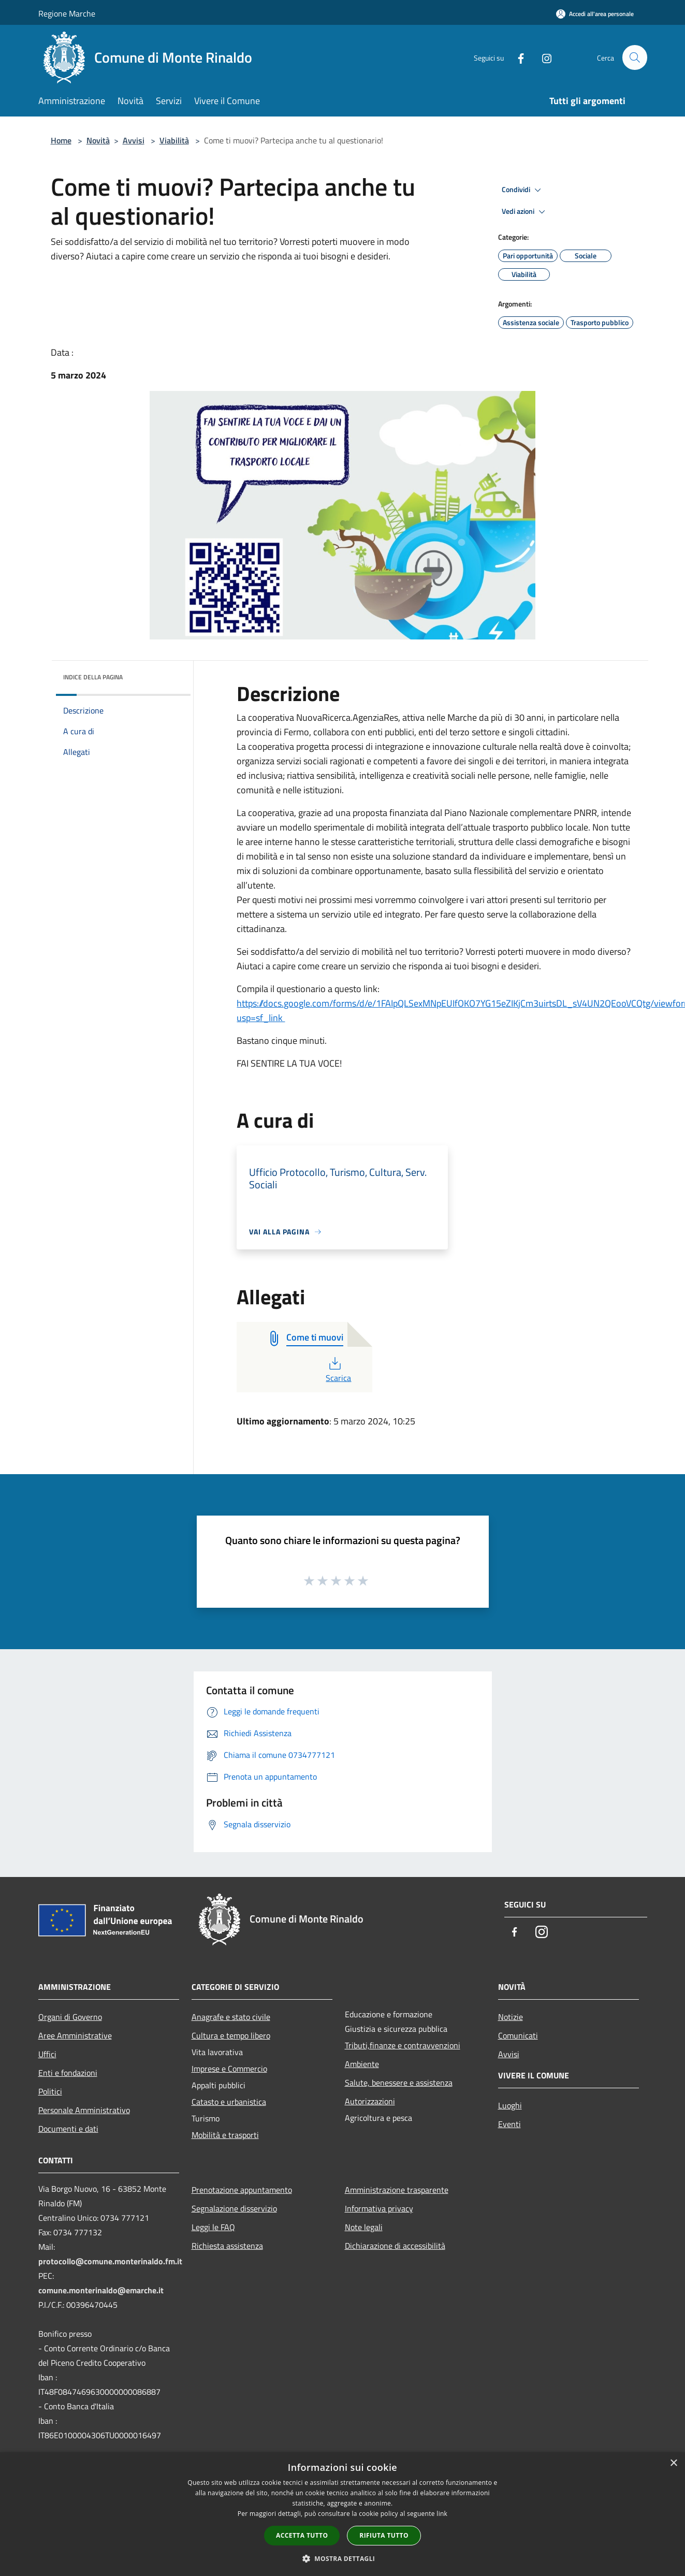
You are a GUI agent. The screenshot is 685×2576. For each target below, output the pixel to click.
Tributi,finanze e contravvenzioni (402, 2045)
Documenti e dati (68, 2128)
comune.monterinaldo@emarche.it (101, 2290)
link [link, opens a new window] (441, 2513)
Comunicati (518, 2035)
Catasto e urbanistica (229, 2101)
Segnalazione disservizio (234, 2208)
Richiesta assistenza (227, 2245)
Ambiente (362, 2064)
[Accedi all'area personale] (595, 14)
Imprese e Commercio (229, 2068)
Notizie (510, 2017)
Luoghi (510, 2105)
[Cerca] (634, 57)
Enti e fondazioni (67, 2072)
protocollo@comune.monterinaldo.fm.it (110, 2261)
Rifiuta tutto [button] (384, 2535)
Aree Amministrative (75, 2035)
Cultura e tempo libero (231, 2035)
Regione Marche (66, 13)
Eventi (509, 2124)
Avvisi (133, 140)
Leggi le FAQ (213, 2227)
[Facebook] (516, 57)
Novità (98, 140)
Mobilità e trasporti (225, 2135)
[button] (342, 2558)
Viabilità (174, 140)
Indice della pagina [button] (93, 677)
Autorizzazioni (370, 2101)
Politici (50, 2091)
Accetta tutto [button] (302, 2535)
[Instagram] (542, 57)
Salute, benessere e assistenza (399, 2082)
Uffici (47, 2054)
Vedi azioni (525, 212)
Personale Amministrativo (84, 2110)
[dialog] (342, 2514)
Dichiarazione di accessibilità (395, 2245)
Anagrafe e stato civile (231, 2017)
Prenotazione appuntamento (242, 2190)
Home (61, 140)
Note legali (364, 2227)
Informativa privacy (379, 2208)
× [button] (673, 2463)
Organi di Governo (70, 2017)
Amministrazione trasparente (396, 2190)
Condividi (523, 190)
